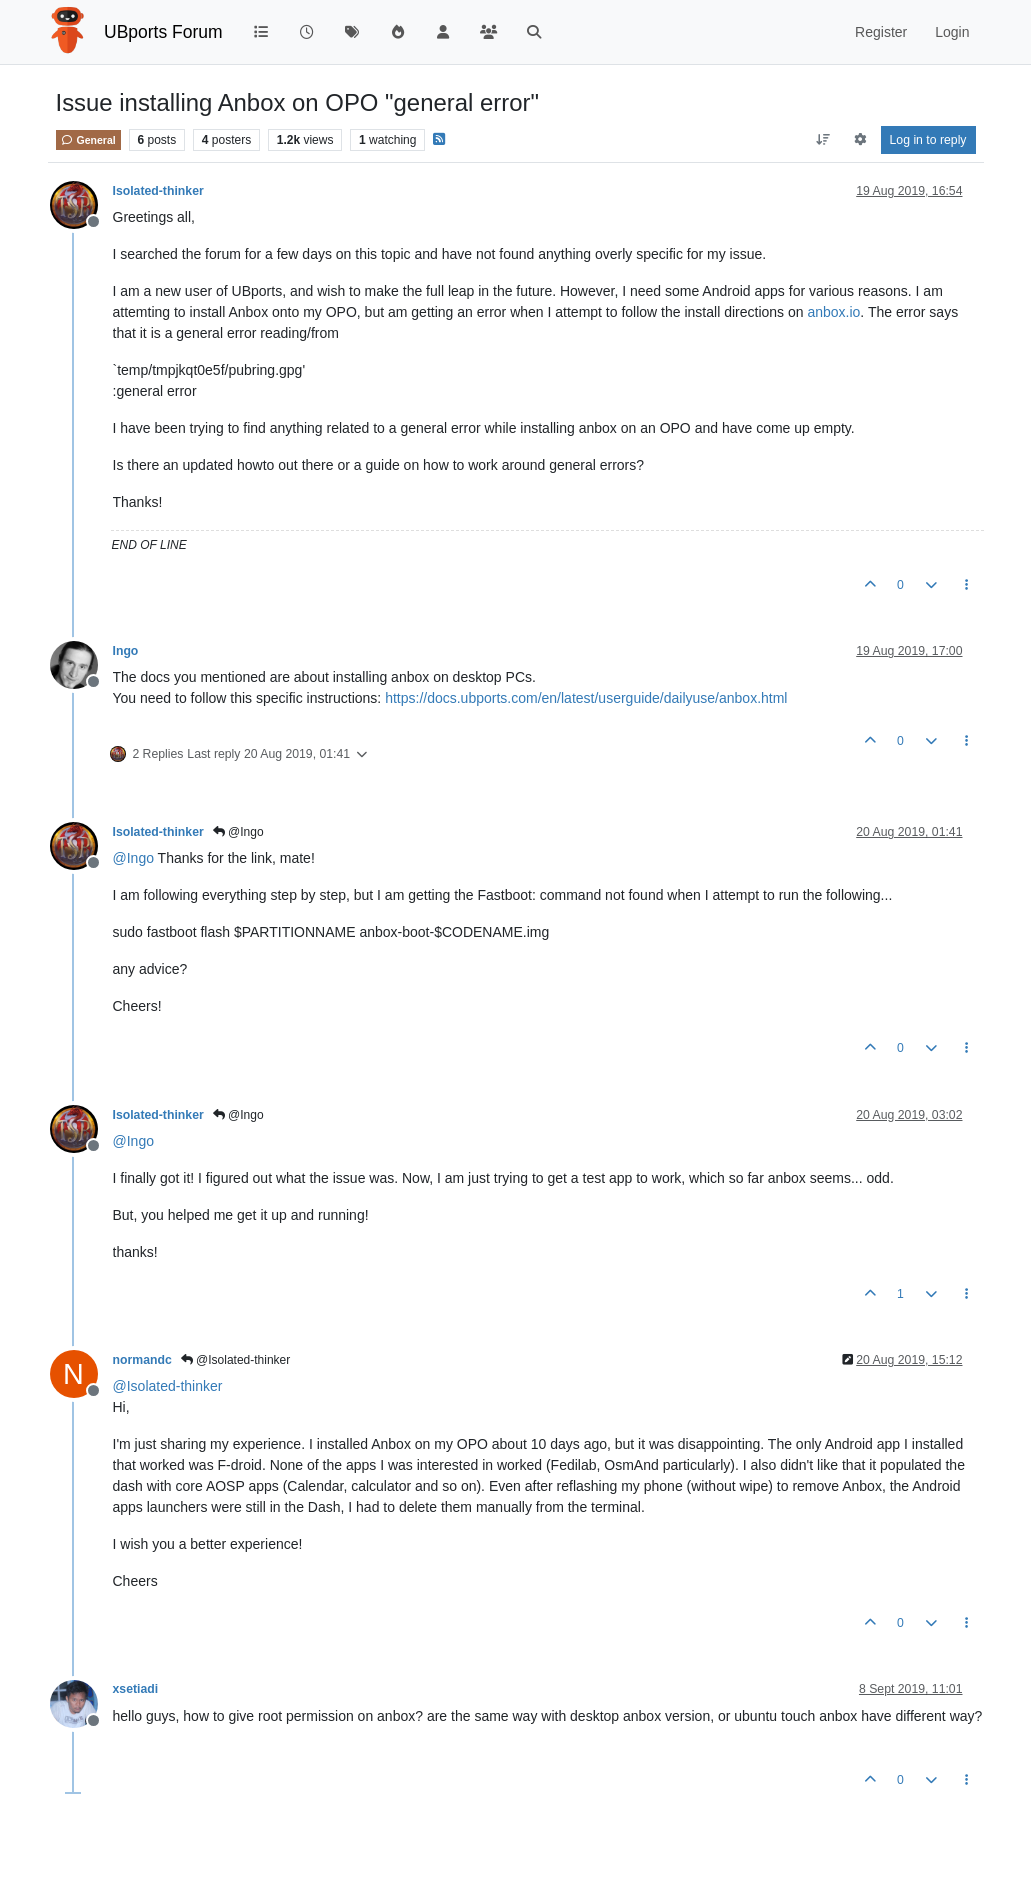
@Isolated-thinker (236, 1360)
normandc (142, 1360)
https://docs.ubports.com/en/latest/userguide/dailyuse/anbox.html (586, 698)
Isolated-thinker (158, 191)
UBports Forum (163, 32)
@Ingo (238, 832)
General (88, 140)
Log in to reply (928, 140)
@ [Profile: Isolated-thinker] (168, 1386)
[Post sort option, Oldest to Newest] (822, 140)
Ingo (126, 651)
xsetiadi (136, 1689)
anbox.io (833, 312)
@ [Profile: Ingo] (133, 858)
